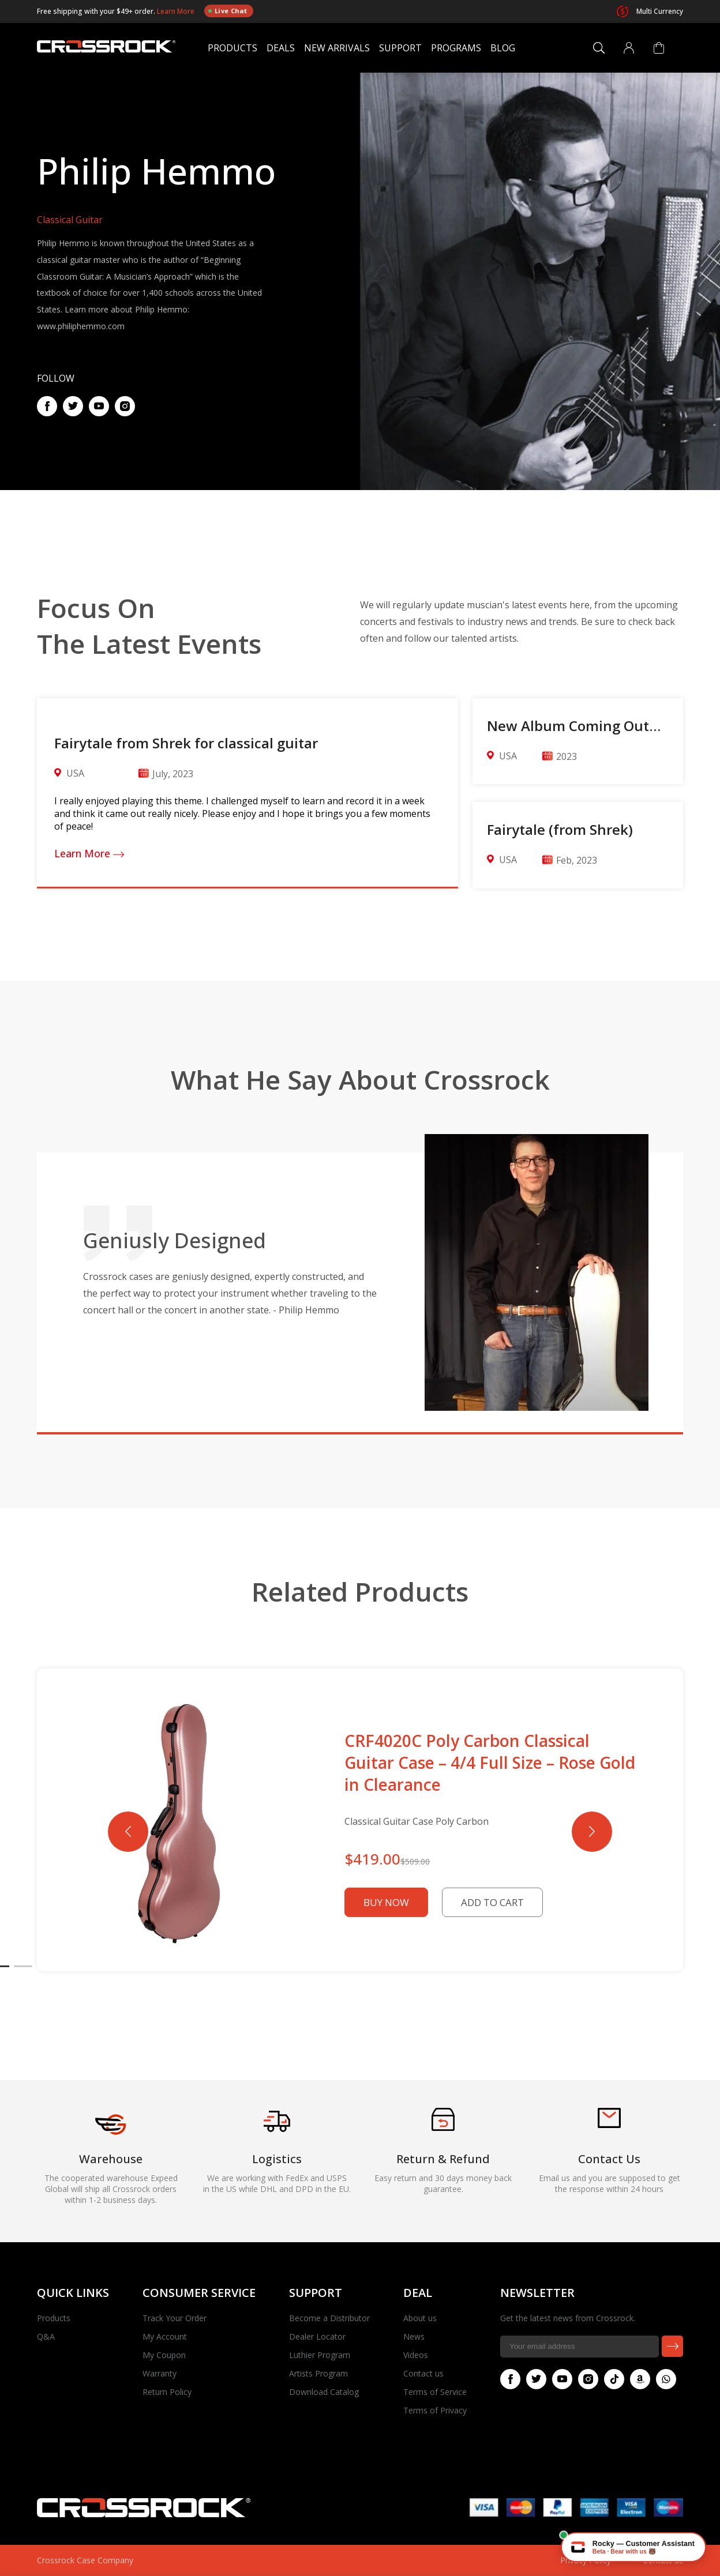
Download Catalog (324, 2391)
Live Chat (227, 10)
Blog (502, 48)
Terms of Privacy (435, 2410)
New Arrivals (337, 48)
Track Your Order (174, 2318)
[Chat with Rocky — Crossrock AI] (633, 2547)
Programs (456, 48)
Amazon (637, 2378)
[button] (592, 1832)
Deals (281, 48)
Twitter (70, 406)
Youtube (96, 406)
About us (420, 2318)
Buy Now (386, 1902)
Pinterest (122, 406)
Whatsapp (663, 2378)
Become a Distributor (329, 2318)
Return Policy (167, 2391)
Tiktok (611, 2378)
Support (400, 48)
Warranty (159, 2373)
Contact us (423, 2373)
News (414, 2336)
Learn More (176, 11)
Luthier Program (319, 2354)
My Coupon (164, 2354)
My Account (164, 2336)
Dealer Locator (317, 2336)
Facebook (44, 406)
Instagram (585, 2378)
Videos (415, 2354)
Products (232, 48)
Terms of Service (435, 2391)
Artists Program (318, 2373)
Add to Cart (492, 1902)
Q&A (46, 2336)
